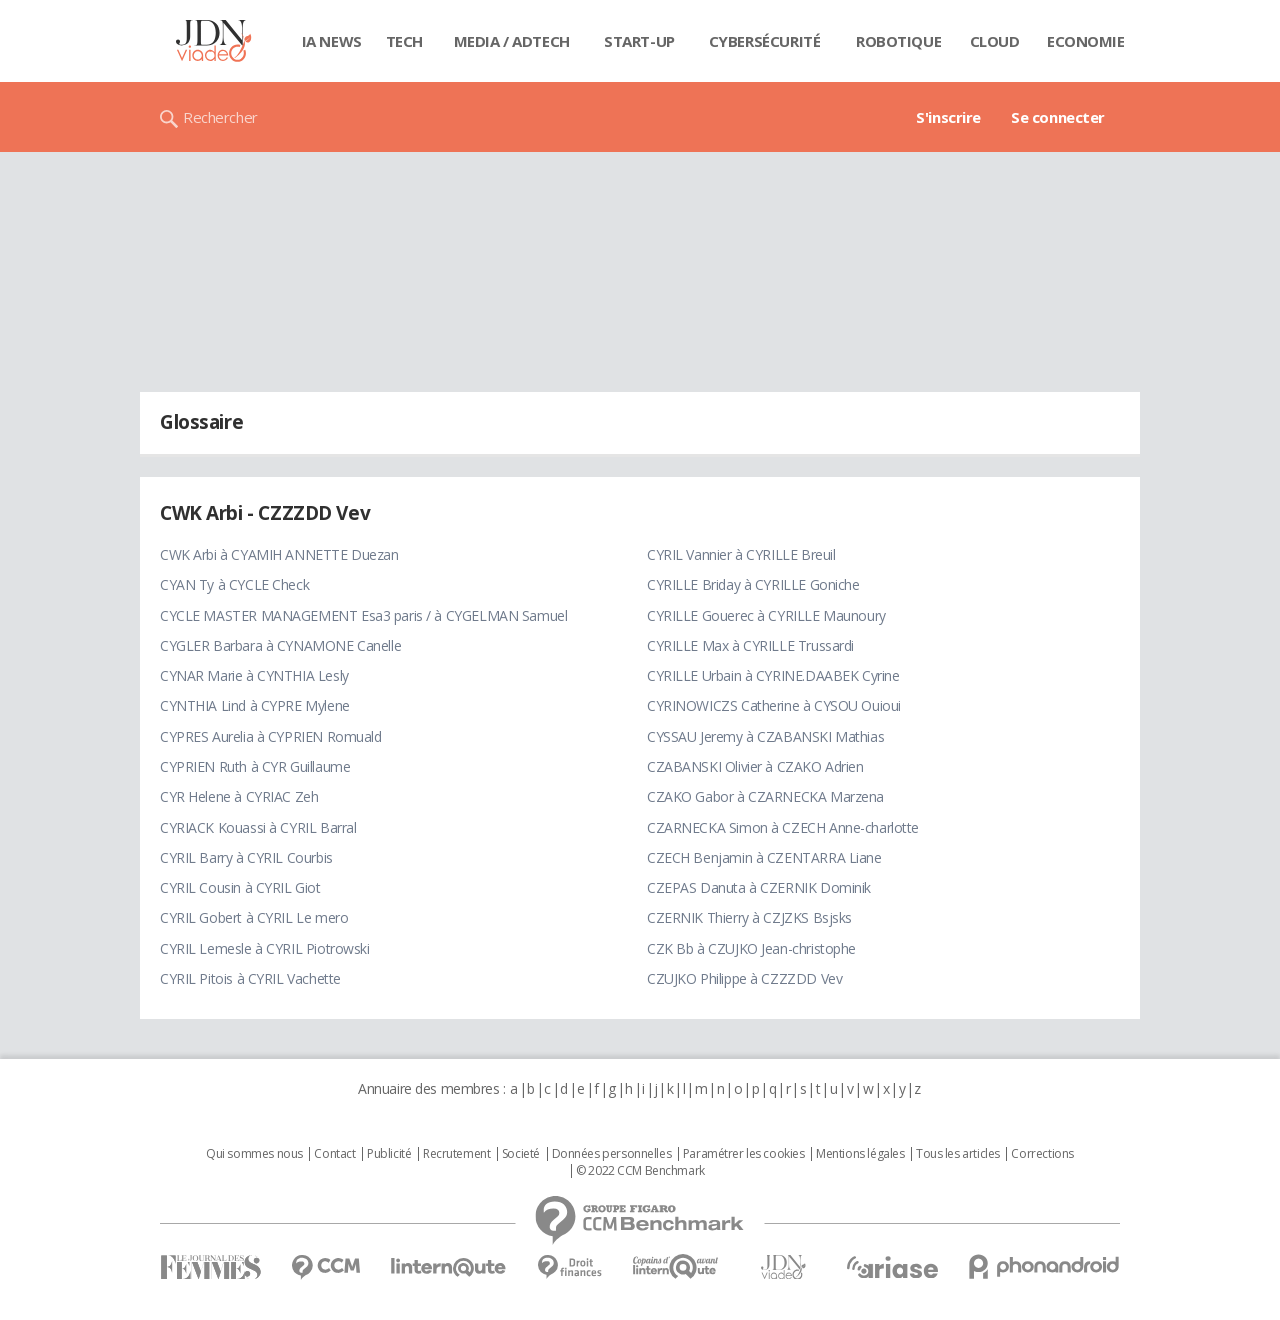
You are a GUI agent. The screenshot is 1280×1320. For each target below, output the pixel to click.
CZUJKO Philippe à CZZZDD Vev (744, 978)
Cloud (995, 41)
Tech (404, 41)
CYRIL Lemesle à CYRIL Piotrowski (265, 948)
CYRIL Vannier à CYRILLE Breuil (741, 554)
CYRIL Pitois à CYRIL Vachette (250, 978)
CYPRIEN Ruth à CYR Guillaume (255, 766)
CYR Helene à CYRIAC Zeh (239, 796)
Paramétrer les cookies (744, 1154)
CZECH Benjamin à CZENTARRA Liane (764, 857)
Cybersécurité (765, 41)
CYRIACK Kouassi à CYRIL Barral (258, 827)
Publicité (389, 1154)
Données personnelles (612, 1154)
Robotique (898, 41)
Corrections (1042, 1154)
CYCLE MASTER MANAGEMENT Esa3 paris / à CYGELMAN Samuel (363, 615)
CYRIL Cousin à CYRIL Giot (240, 887)
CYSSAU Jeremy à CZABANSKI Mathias (765, 736)
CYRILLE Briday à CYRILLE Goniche (753, 584)
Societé (521, 1154)
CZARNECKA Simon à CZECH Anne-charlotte (783, 827)
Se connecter (1058, 117)
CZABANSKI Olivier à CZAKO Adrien (755, 766)
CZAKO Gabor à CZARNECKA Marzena (765, 796)
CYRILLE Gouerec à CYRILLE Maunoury (766, 615)
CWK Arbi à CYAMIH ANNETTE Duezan (279, 554)
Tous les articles (958, 1154)
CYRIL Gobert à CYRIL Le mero (254, 917)
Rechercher (220, 117)
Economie (1086, 41)
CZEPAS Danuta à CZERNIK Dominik (759, 887)
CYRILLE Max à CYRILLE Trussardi (750, 645)
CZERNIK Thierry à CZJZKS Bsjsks (749, 917)
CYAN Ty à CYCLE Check (234, 584)
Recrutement (456, 1154)
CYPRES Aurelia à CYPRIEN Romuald (271, 736)
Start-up (639, 41)
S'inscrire (948, 117)
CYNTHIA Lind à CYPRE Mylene (255, 705)
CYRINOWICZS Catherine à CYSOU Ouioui (774, 705)
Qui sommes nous (254, 1154)
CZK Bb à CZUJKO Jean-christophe (751, 948)
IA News (332, 41)
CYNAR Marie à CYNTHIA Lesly (254, 675)
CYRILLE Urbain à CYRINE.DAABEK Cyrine (773, 675)
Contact (334, 1154)
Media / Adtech (512, 41)
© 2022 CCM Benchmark (640, 1171)
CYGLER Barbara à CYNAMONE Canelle (280, 645)
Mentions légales (860, 1154)
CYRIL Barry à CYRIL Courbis (246, 857)
